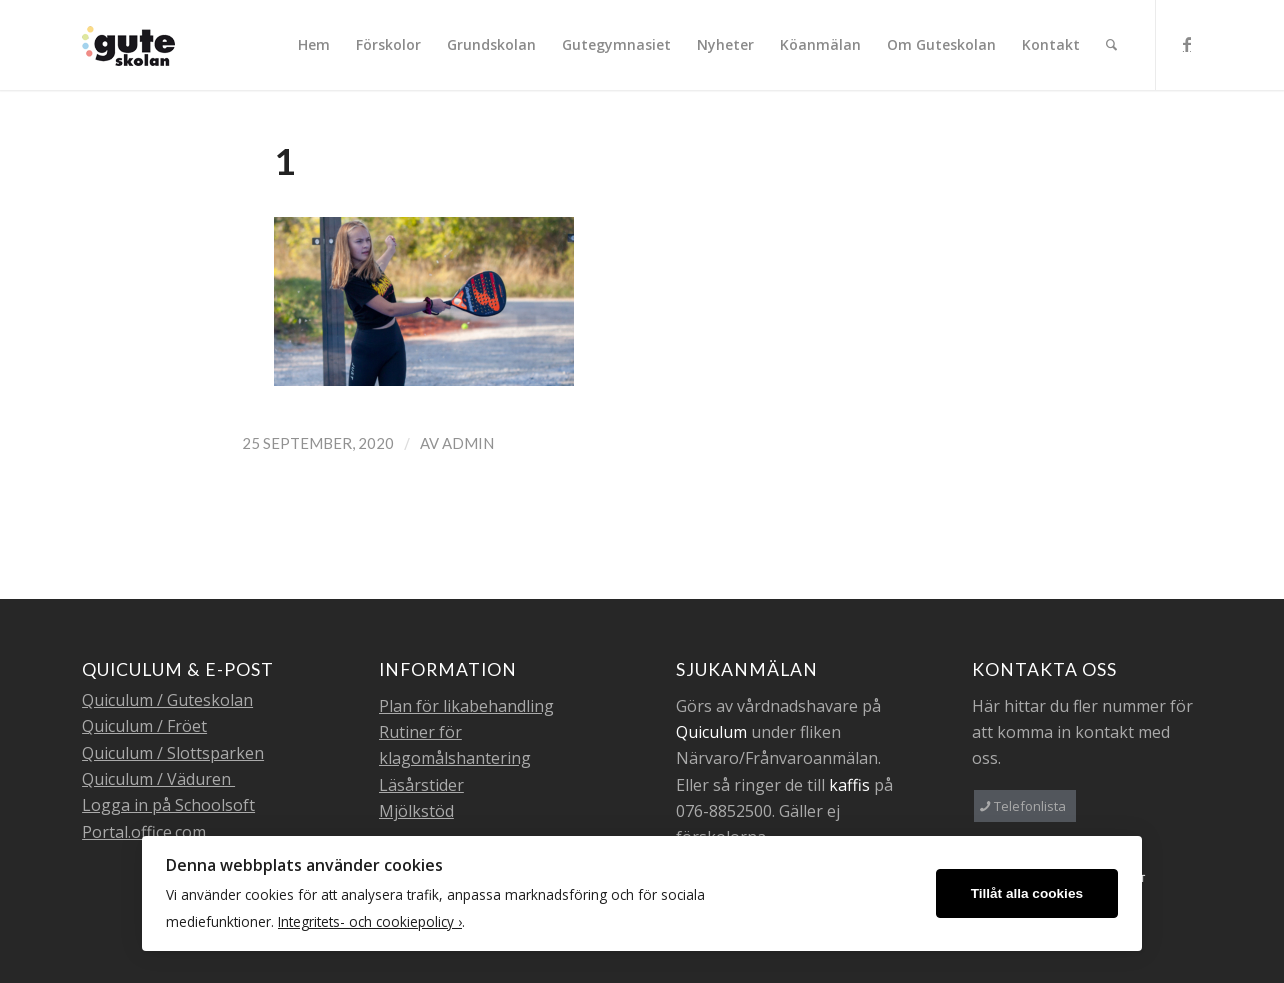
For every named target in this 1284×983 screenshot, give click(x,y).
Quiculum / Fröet (144, 726)
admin (468, 443)
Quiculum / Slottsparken (173, 753)
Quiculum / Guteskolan (167, 700)
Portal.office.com (144, 832)
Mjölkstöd (416, 811)
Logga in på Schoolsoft (168, 805)
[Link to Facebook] (1187, 44)
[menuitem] (314, 45)
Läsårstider (421, 785)
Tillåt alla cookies (1027, 893)
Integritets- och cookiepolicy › (370, 921)
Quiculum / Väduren (158, 779)
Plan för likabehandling (466, 706)
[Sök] (1111, 45)
